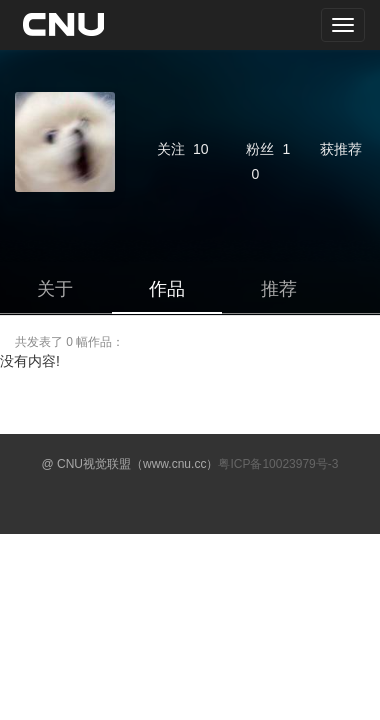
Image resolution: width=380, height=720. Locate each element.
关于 (55, 289)
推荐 (279, 289)
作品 (167, 289)
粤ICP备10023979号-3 (278, 464)
